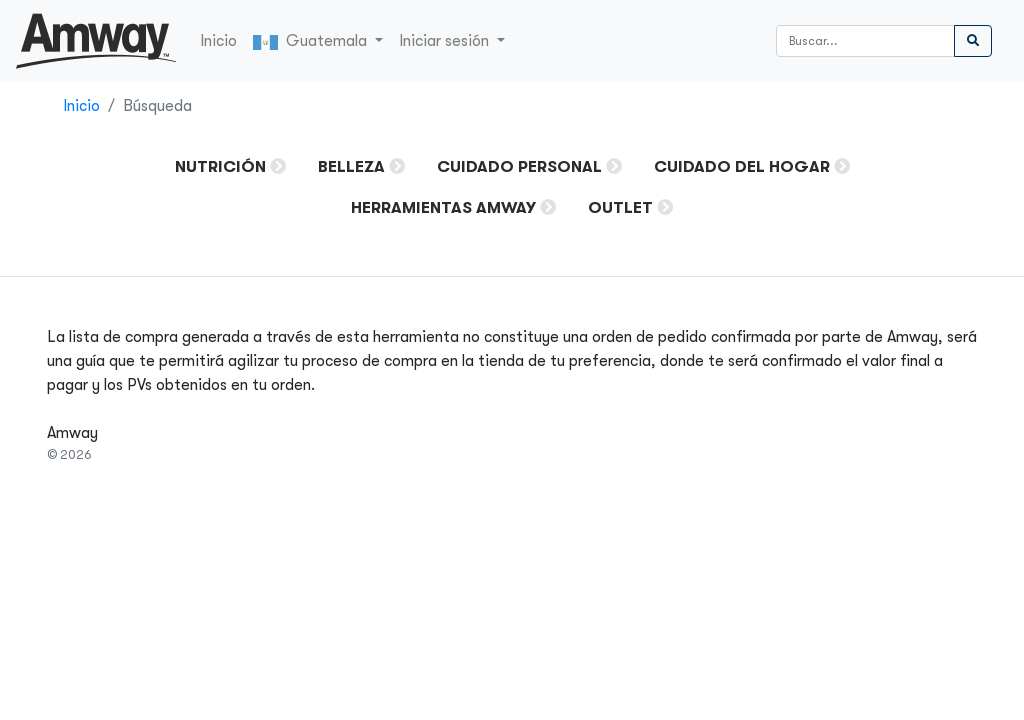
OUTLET (620, 208)
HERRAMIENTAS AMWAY (443, 208)
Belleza (351, 167)
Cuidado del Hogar (742, 167)
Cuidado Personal (519, 167)
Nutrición (220, 167)
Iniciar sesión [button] (446, 41)
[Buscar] (865, 41)
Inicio (218, 41)
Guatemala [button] (312, 41)
